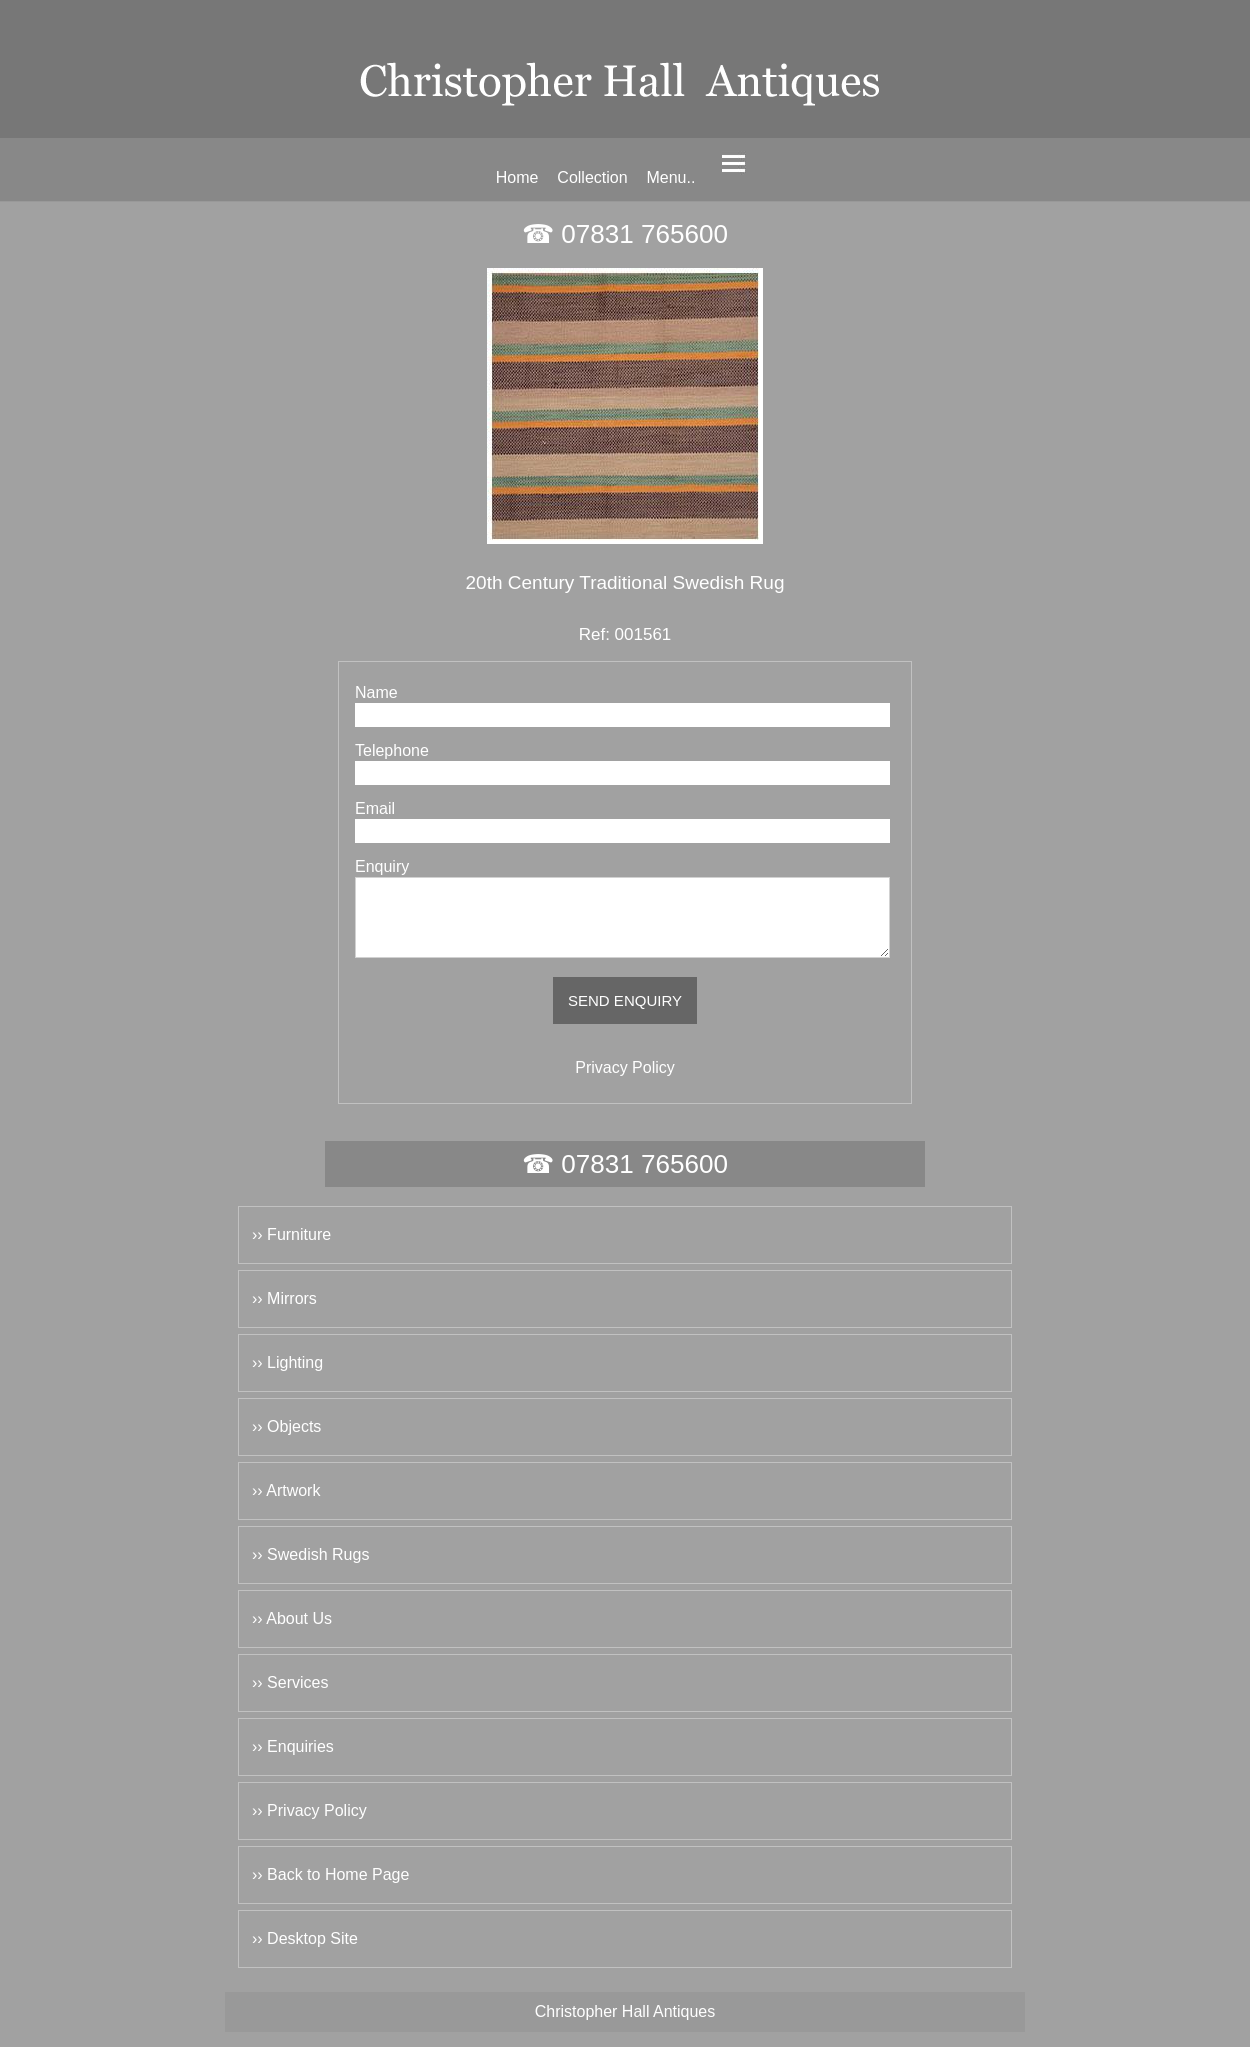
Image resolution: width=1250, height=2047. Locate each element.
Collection (592, 177)
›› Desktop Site (305, 1953)
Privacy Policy (625, 1082)
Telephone (392, 750)
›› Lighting (287, 1377)
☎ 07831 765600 (625, 234)
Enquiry (382, 866)
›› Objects (286, 1441)
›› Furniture (291, 1249)
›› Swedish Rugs (310, 1569)
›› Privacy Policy (309, 1825)
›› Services (290, 1697)
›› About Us (292, 1633)
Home (517, 177)
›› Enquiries (293, 1761)
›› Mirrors (284, 1313)
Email (375, 808)
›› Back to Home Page (330, 1889)
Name (376, 692)
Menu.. (670, 177)
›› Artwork (286, 1505)
